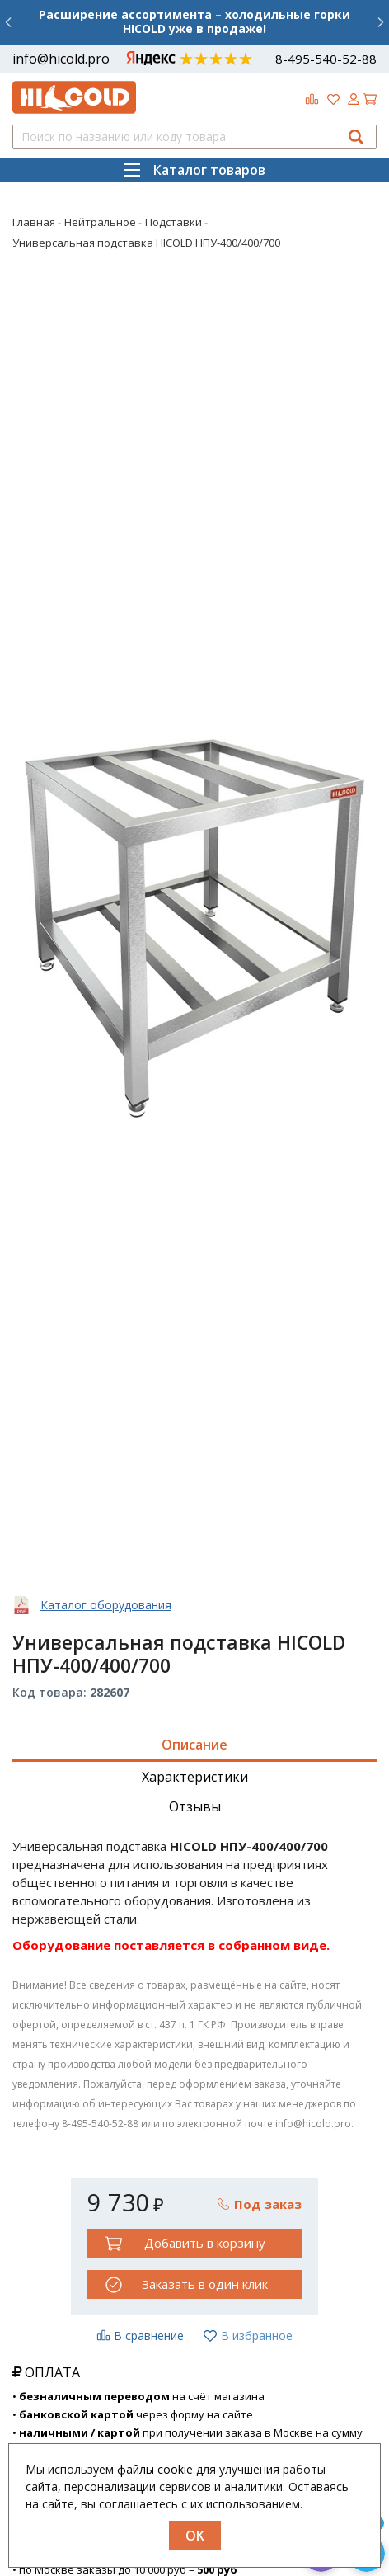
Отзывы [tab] (195, 1806)
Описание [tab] (194, 1744)
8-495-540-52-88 (326, 58)
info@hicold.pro (61, 58)
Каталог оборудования (105, 1605)
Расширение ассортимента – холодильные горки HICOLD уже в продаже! (194, 21)
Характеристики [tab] (195, 1776)
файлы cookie (155, 2469)
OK (194, 2536)
